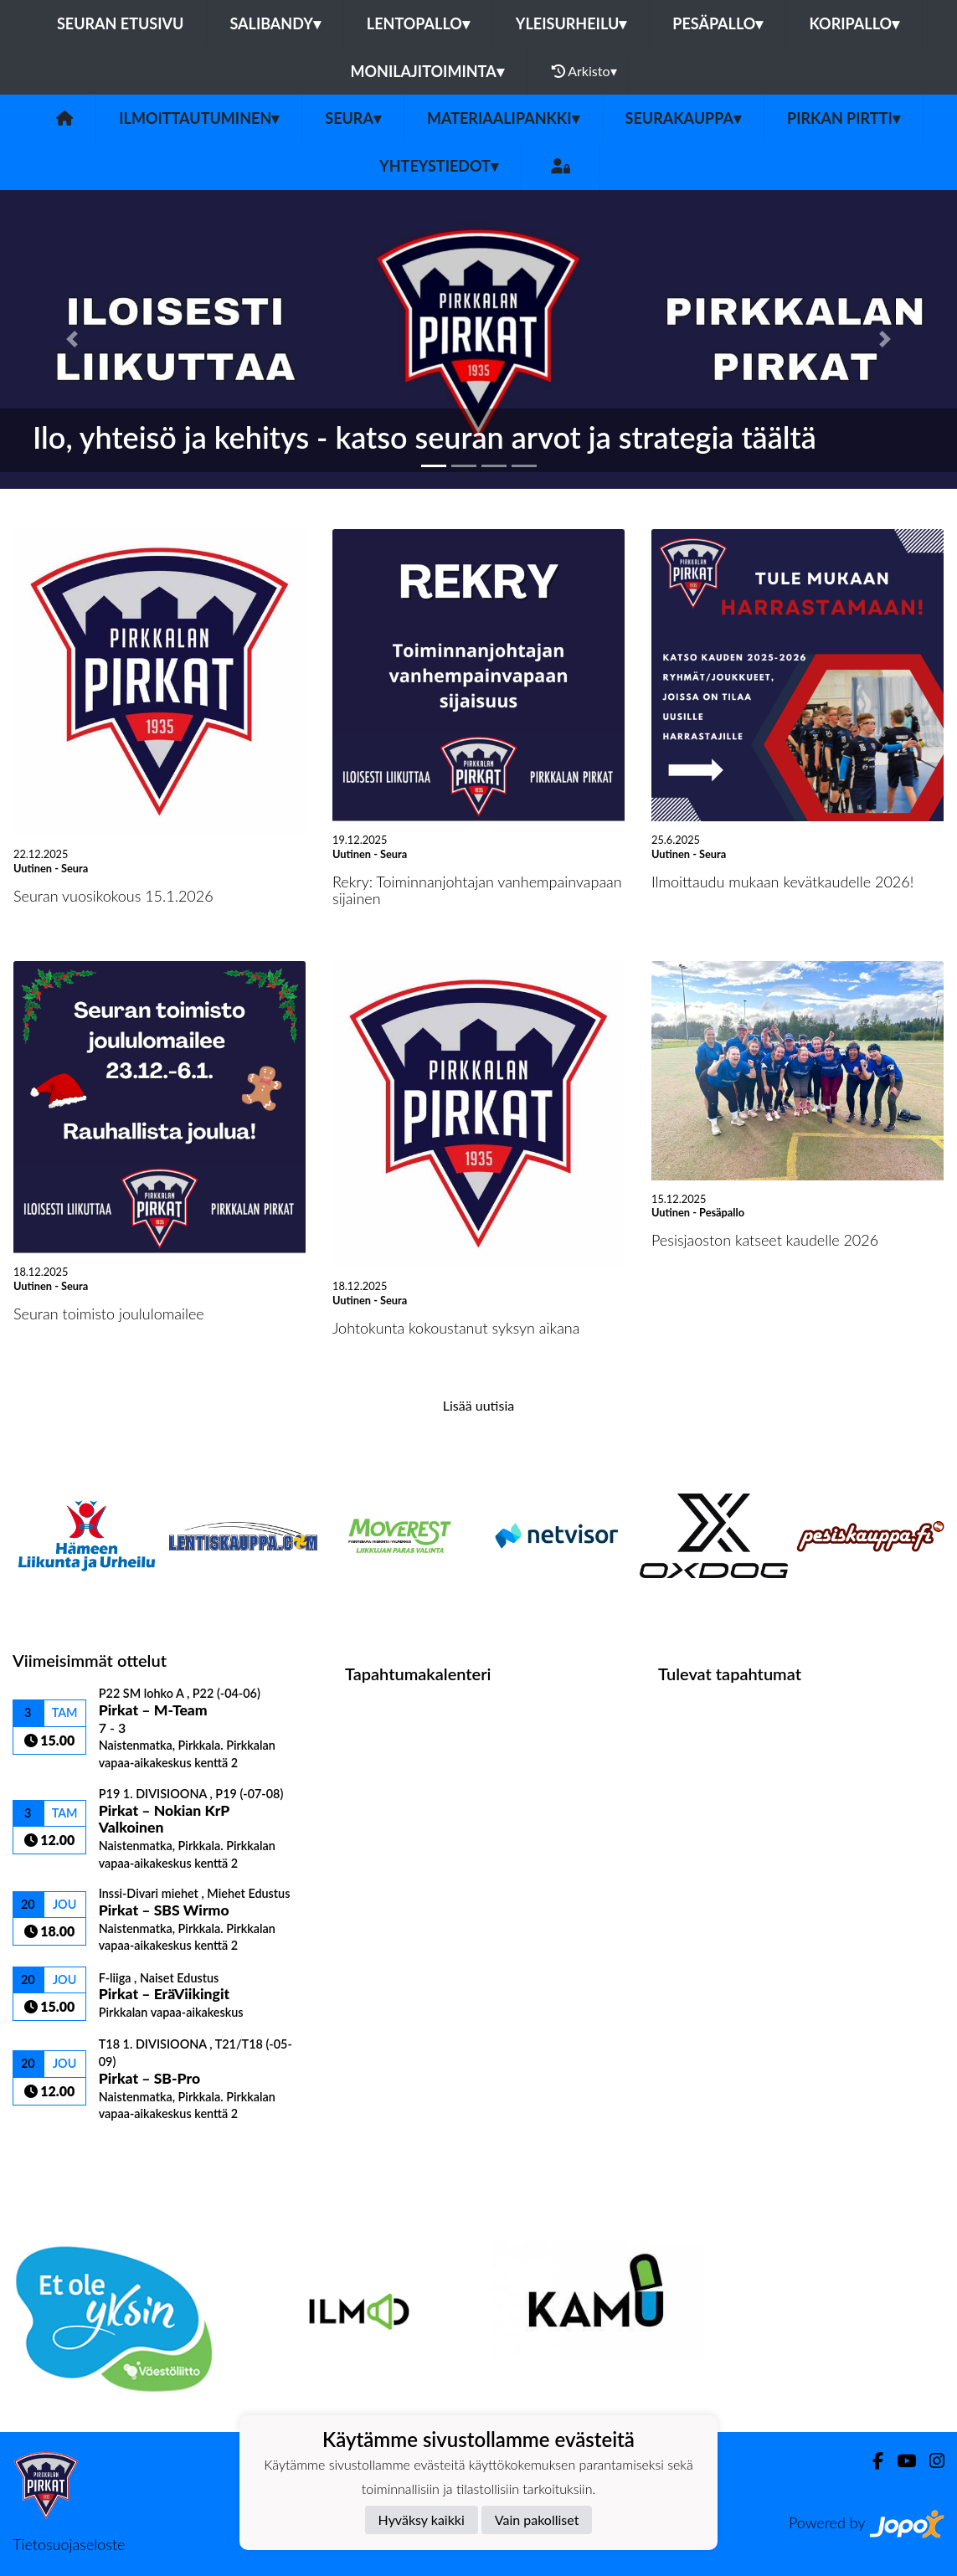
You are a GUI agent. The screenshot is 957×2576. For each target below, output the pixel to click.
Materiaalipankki (503, 118)
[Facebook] (871, 2461)
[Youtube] (899, 2461)
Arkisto (584, 71)
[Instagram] (930, 2461)
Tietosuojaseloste (69, 2544)
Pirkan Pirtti (843, 118)
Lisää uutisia (478, 1405)
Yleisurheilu (571, 23)
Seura (353, 118)
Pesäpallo (717, 23)
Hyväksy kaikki (421, 2519)
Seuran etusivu (120, 23)
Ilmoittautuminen (199, 118)
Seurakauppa (683, 118)
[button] (71, 339)
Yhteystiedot (438, 166)
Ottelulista (54, 2150)
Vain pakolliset (537, 2519)
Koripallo (854, 23)
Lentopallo (418, 23)
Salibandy (274, 23)
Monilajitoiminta (426, 71)
